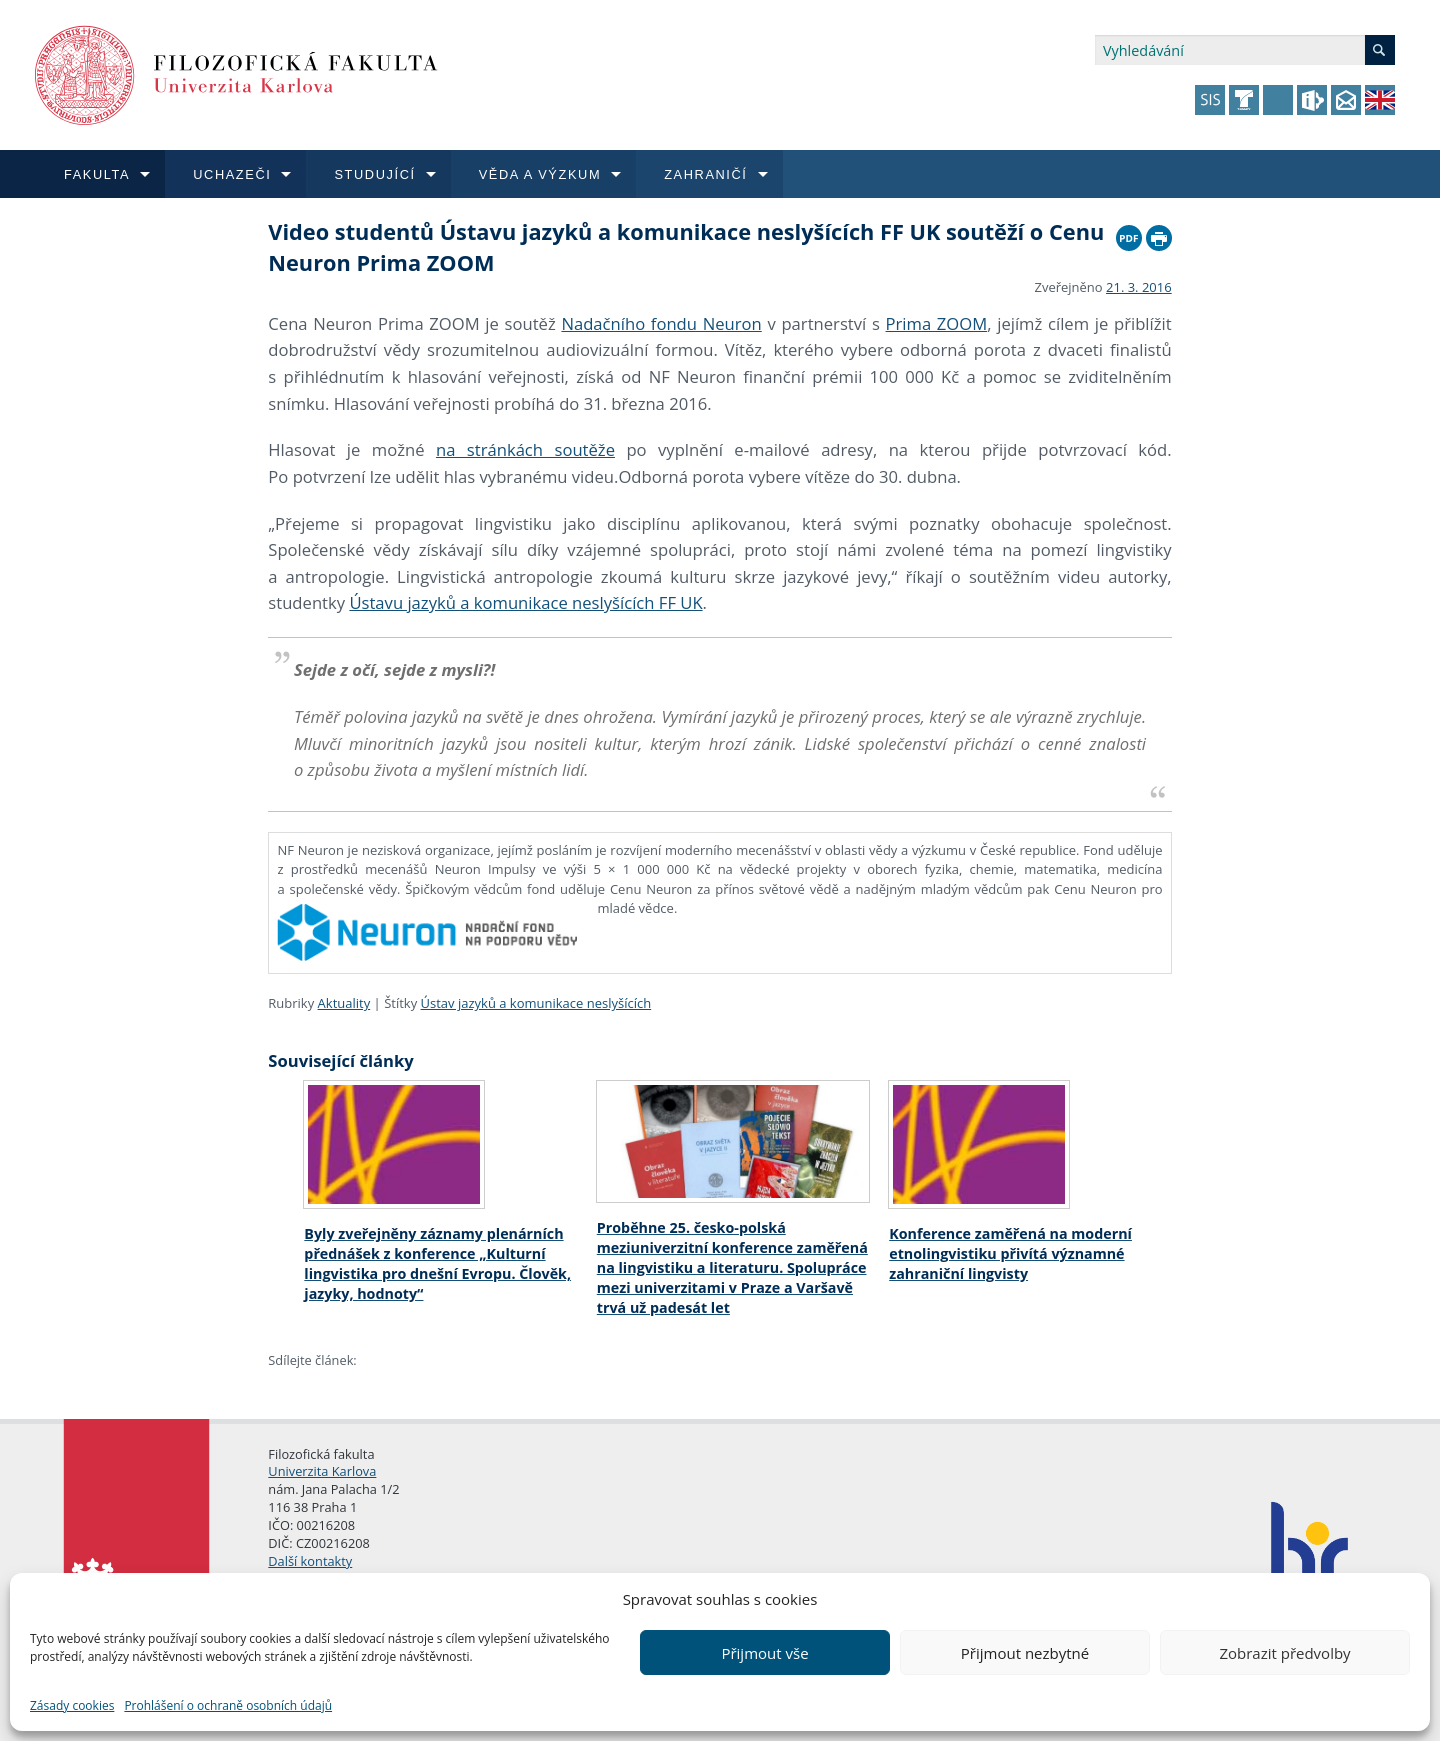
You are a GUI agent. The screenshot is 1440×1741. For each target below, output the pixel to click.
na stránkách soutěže (525, 449)
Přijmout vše (764, 1653)
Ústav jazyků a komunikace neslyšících (536, 1003)
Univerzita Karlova (322, 1471)
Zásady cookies (72, 1705)
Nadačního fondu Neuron (661, 323)
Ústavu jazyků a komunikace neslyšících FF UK (525, 602)
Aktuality (344, 1003)
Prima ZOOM (937, 323)
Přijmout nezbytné (1025, 1653)
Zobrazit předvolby (1284, 1653)
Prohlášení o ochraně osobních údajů (228, 1705)
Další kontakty (310, 1561)
